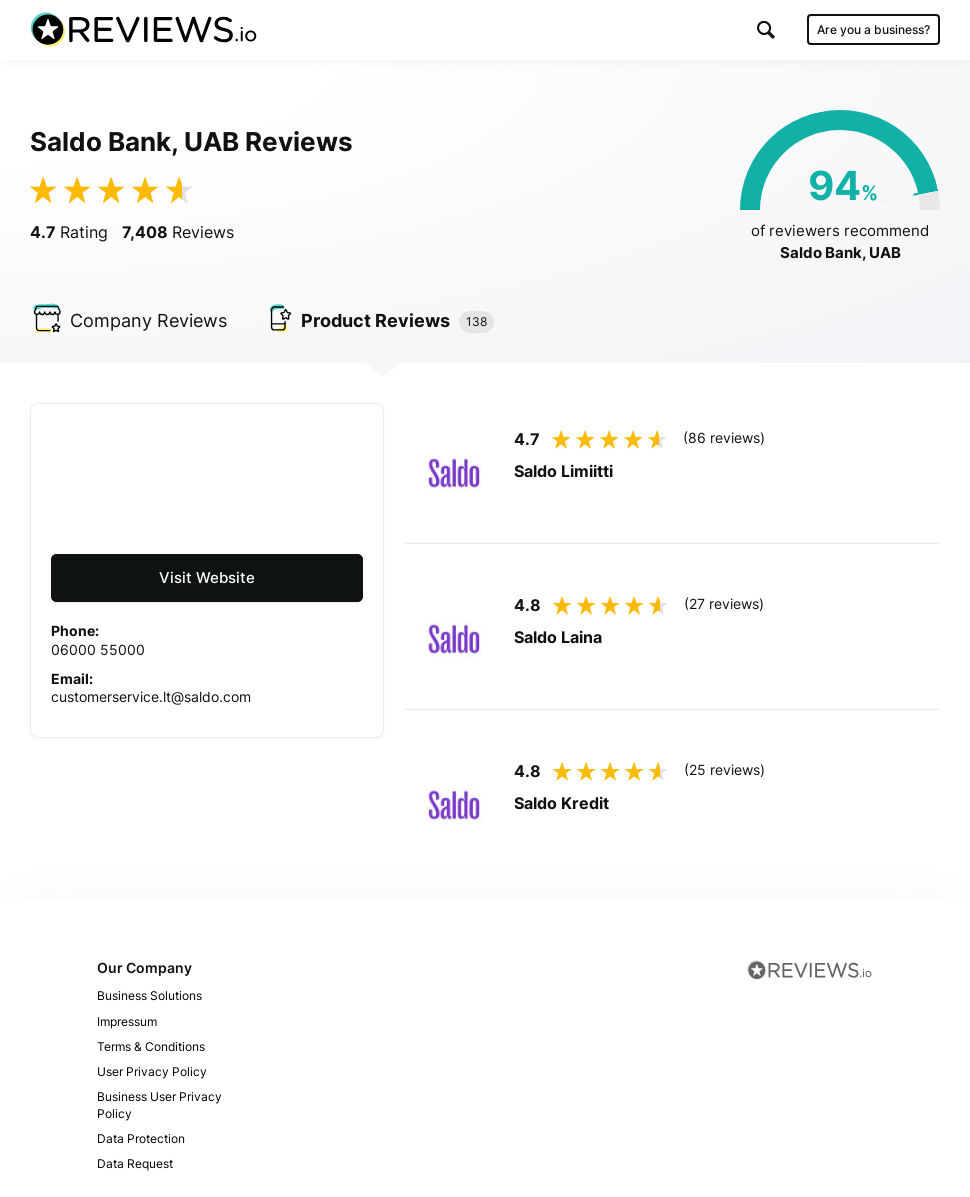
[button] (766, 29)
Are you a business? (873, 29)
